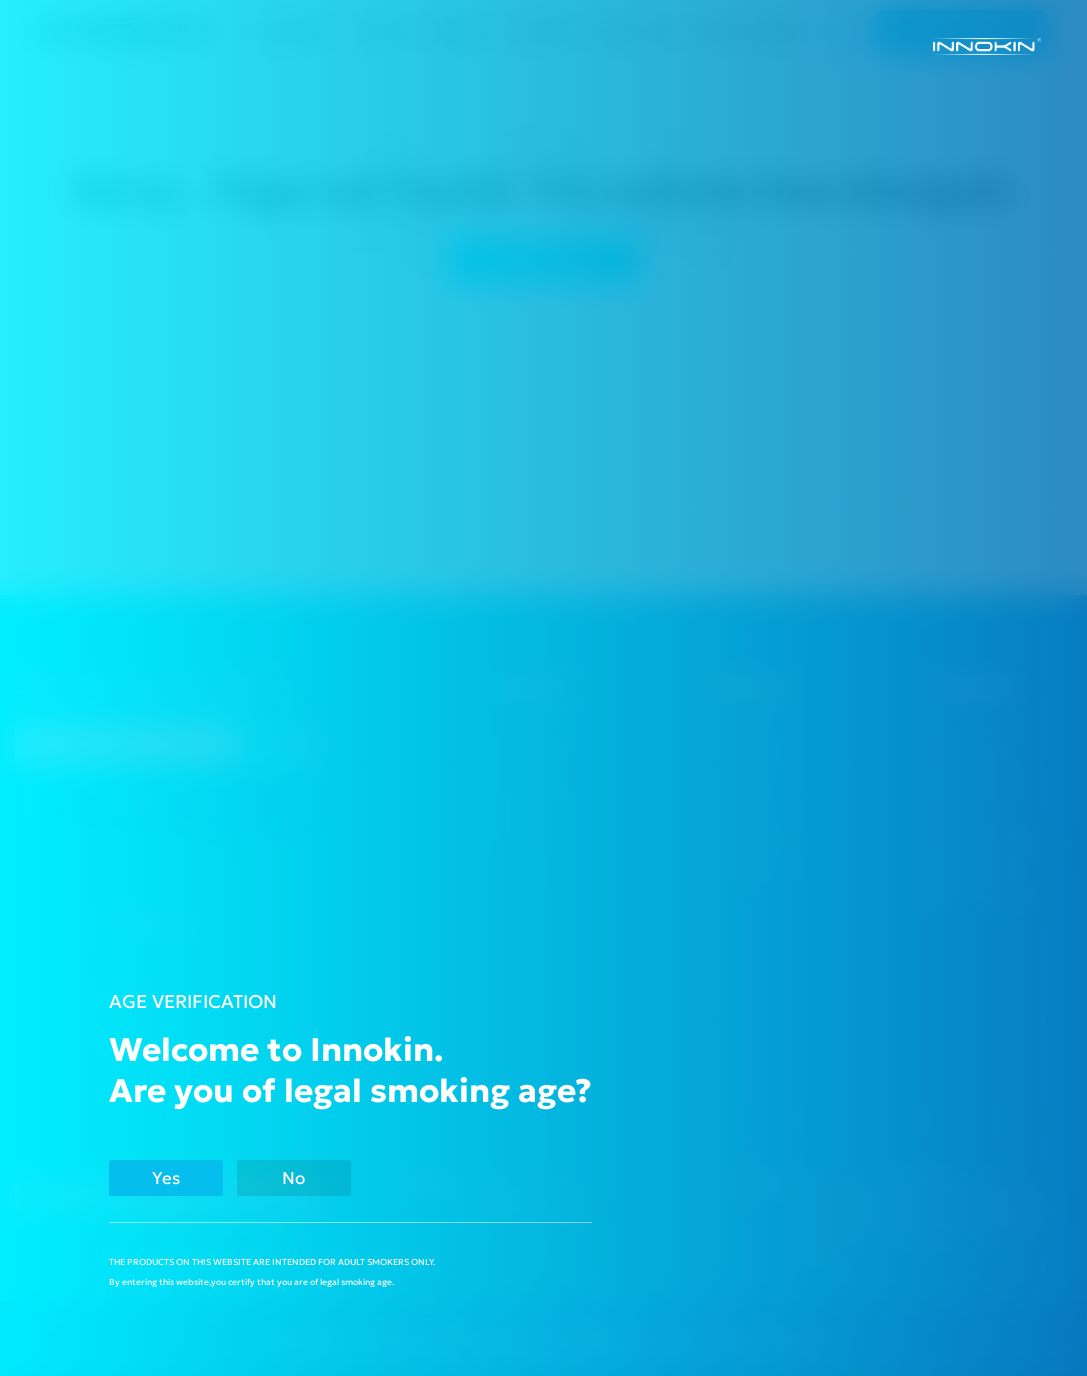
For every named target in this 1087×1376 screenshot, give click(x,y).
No (319, 1177)
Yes (174, 1177)
